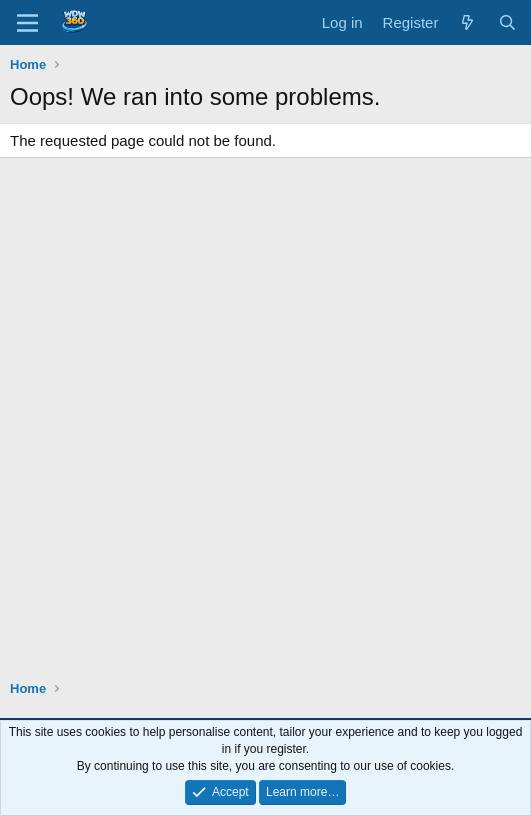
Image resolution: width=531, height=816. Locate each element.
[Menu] (27, 23)
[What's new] (467, 22)
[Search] (507, 22)
